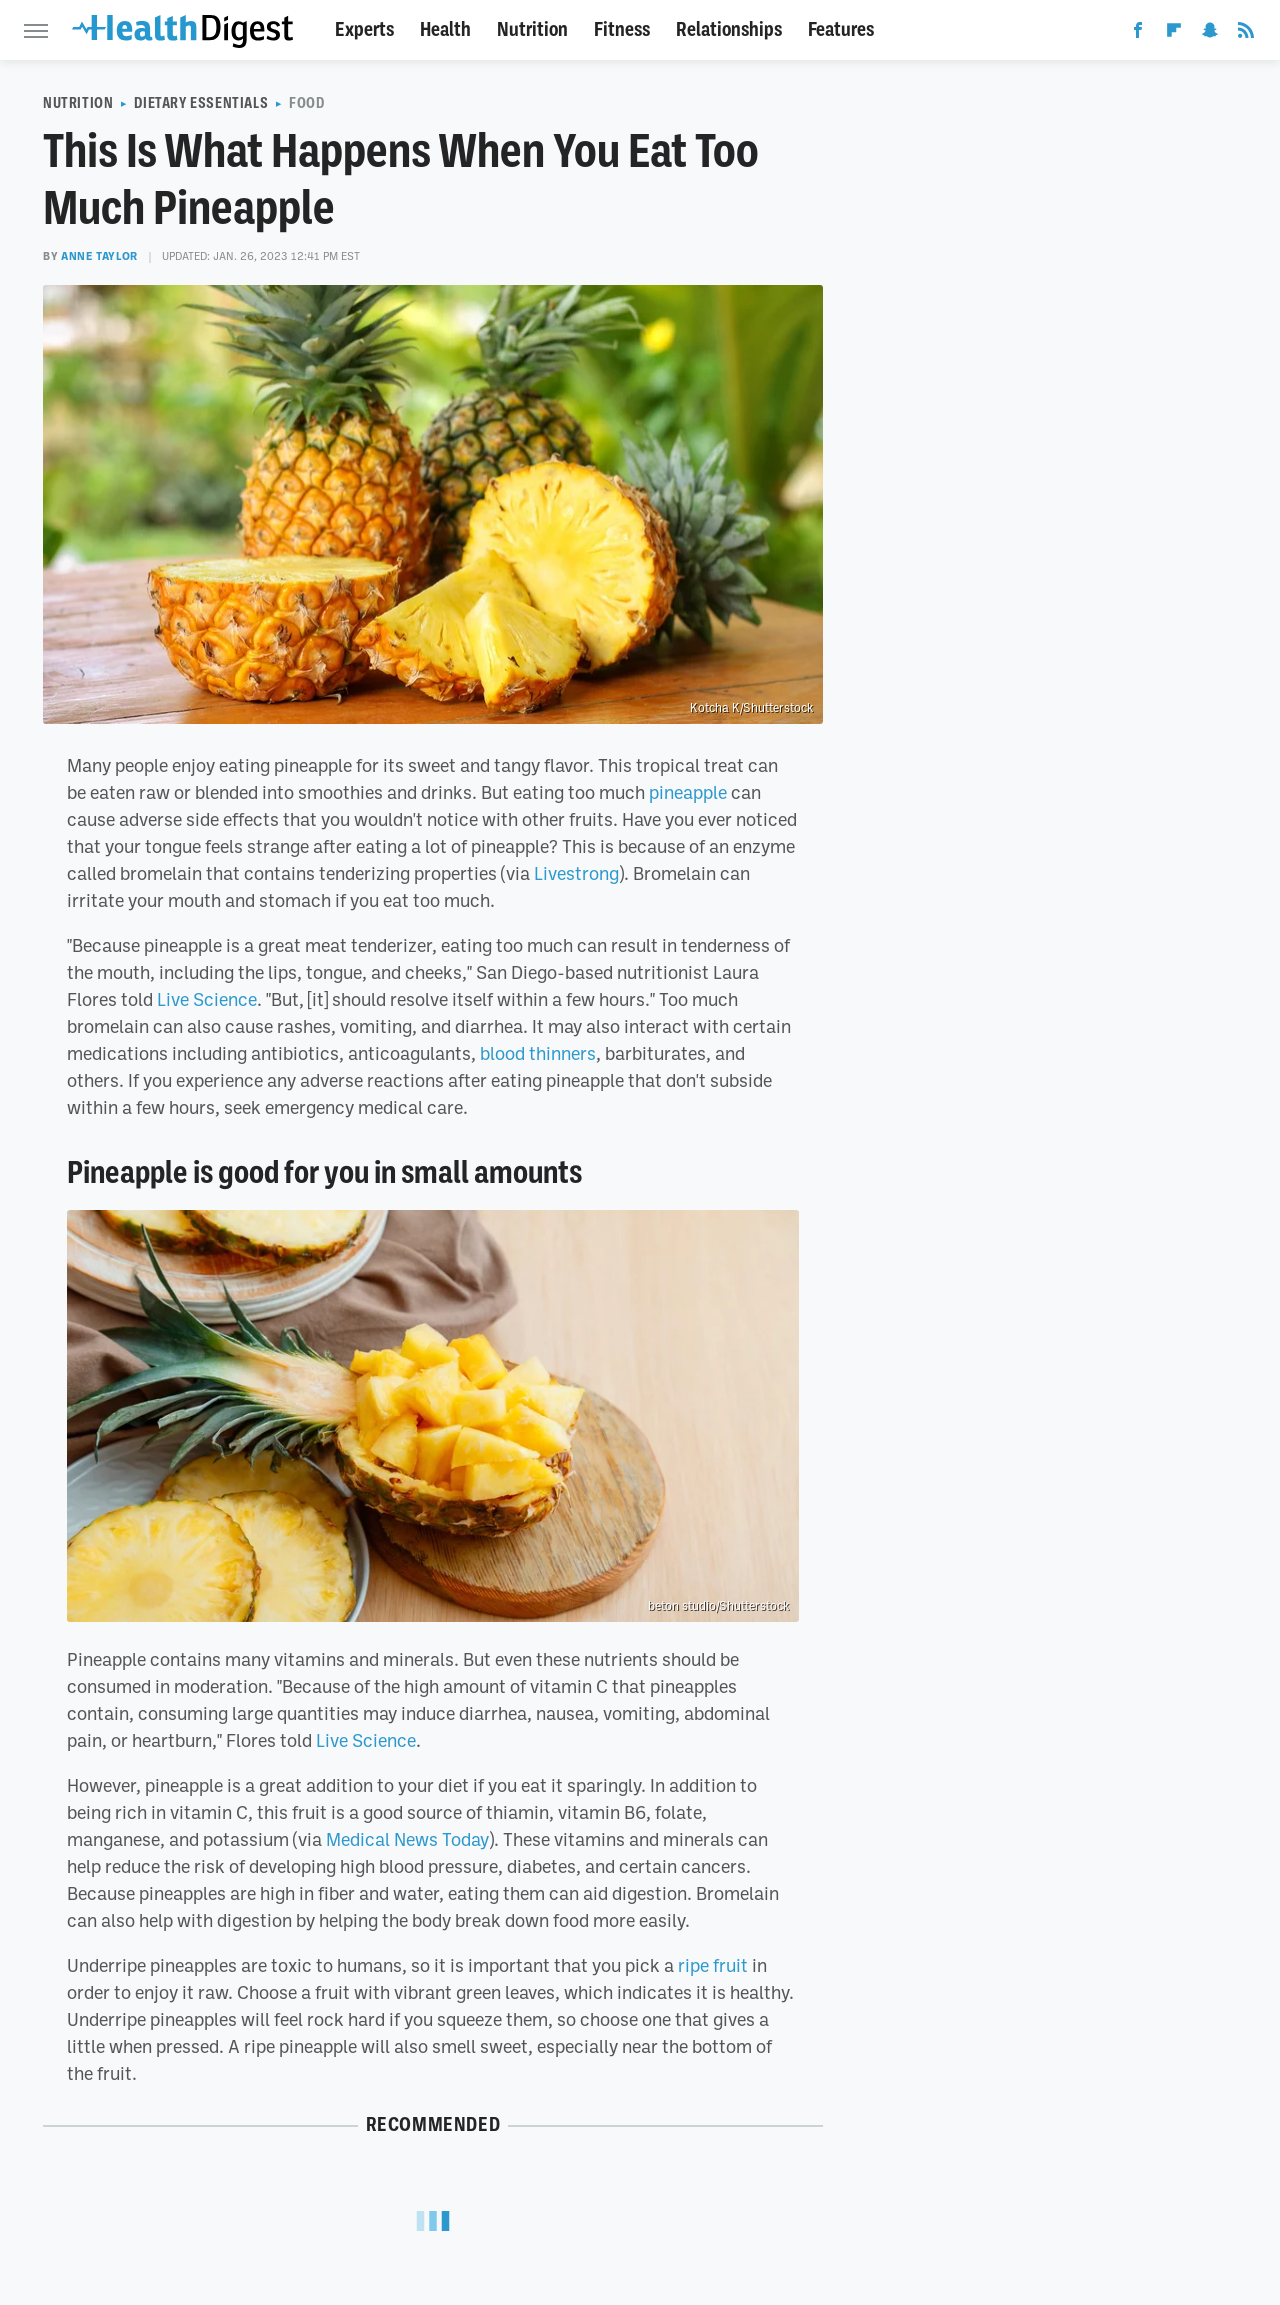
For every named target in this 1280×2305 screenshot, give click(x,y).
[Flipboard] (1174, 34)
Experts (364, 29)
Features (841, 29)
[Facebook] (1138, 34)
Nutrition (532, 29)
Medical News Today (407, 1839)
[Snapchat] (1210, 34)
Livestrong (576, 873)
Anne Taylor (99, 256)
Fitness (622, 29)
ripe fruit (713, 1965)
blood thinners (538, 1053)
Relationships (729, 29)
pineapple (688, 792)
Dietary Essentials (201, 103)
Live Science (207, 999)
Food (306, 103)
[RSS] (1246, 34)
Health (445, 29)
